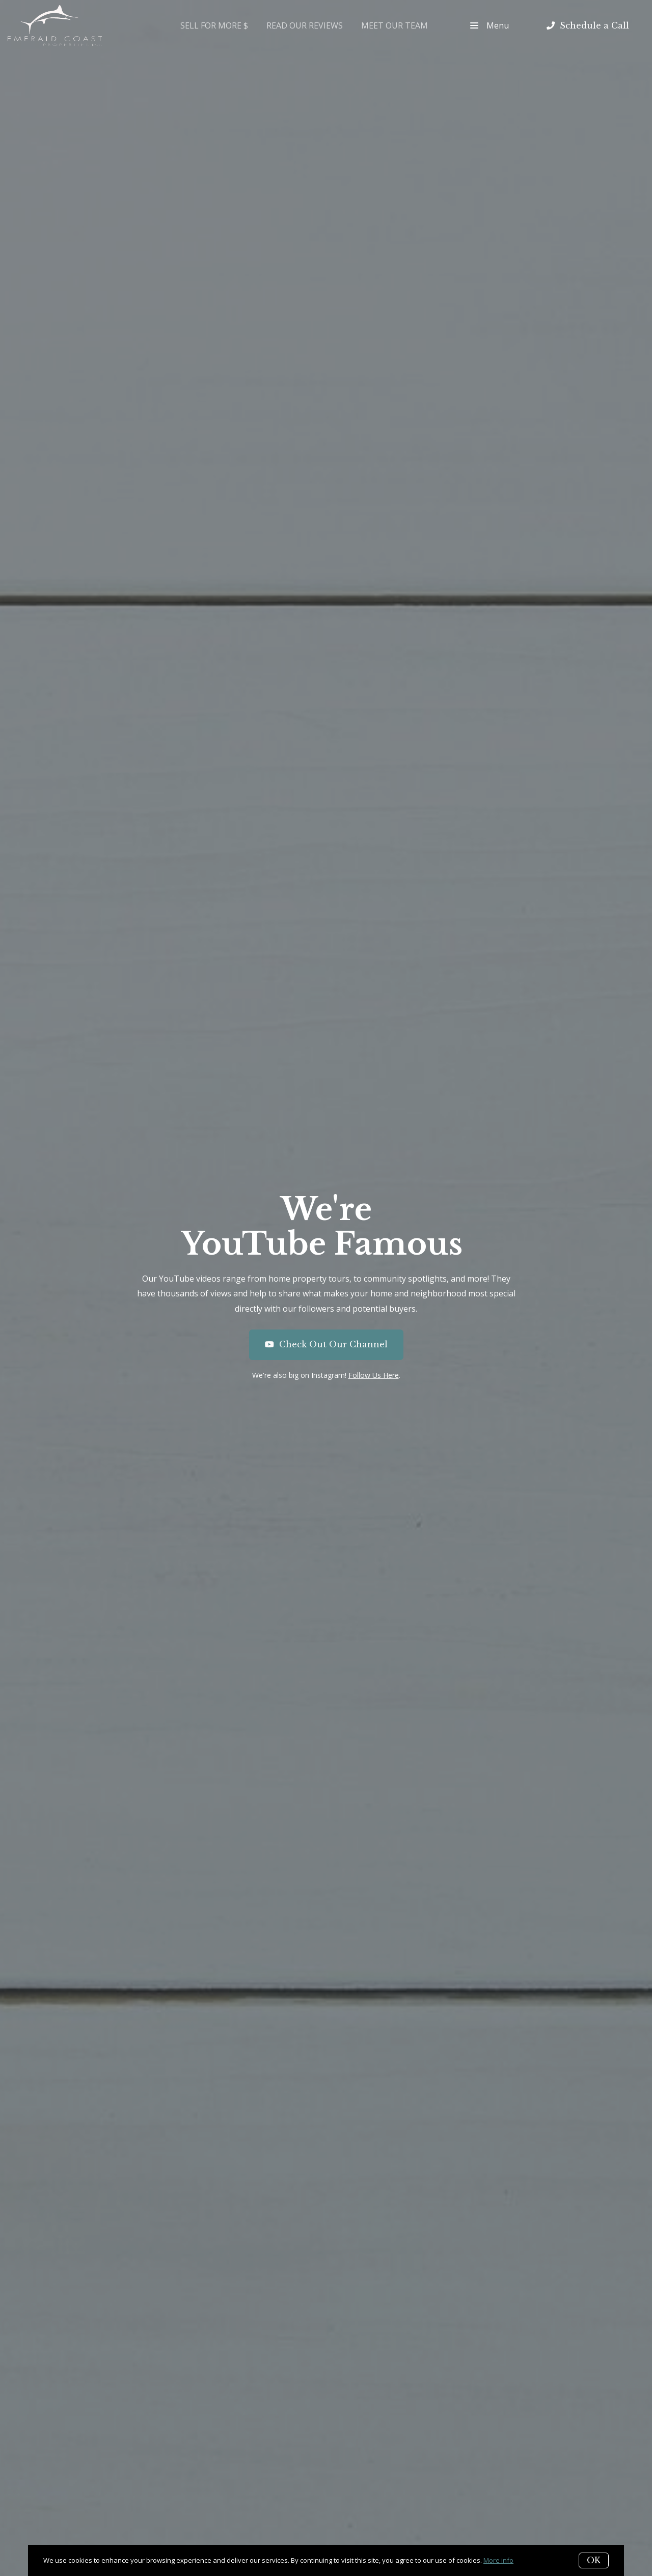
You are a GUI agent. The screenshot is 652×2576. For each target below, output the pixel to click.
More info (498, 2560)
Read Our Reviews (304, 25)
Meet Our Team (394, 25)
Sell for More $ (214, 25)
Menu (489, 25)
